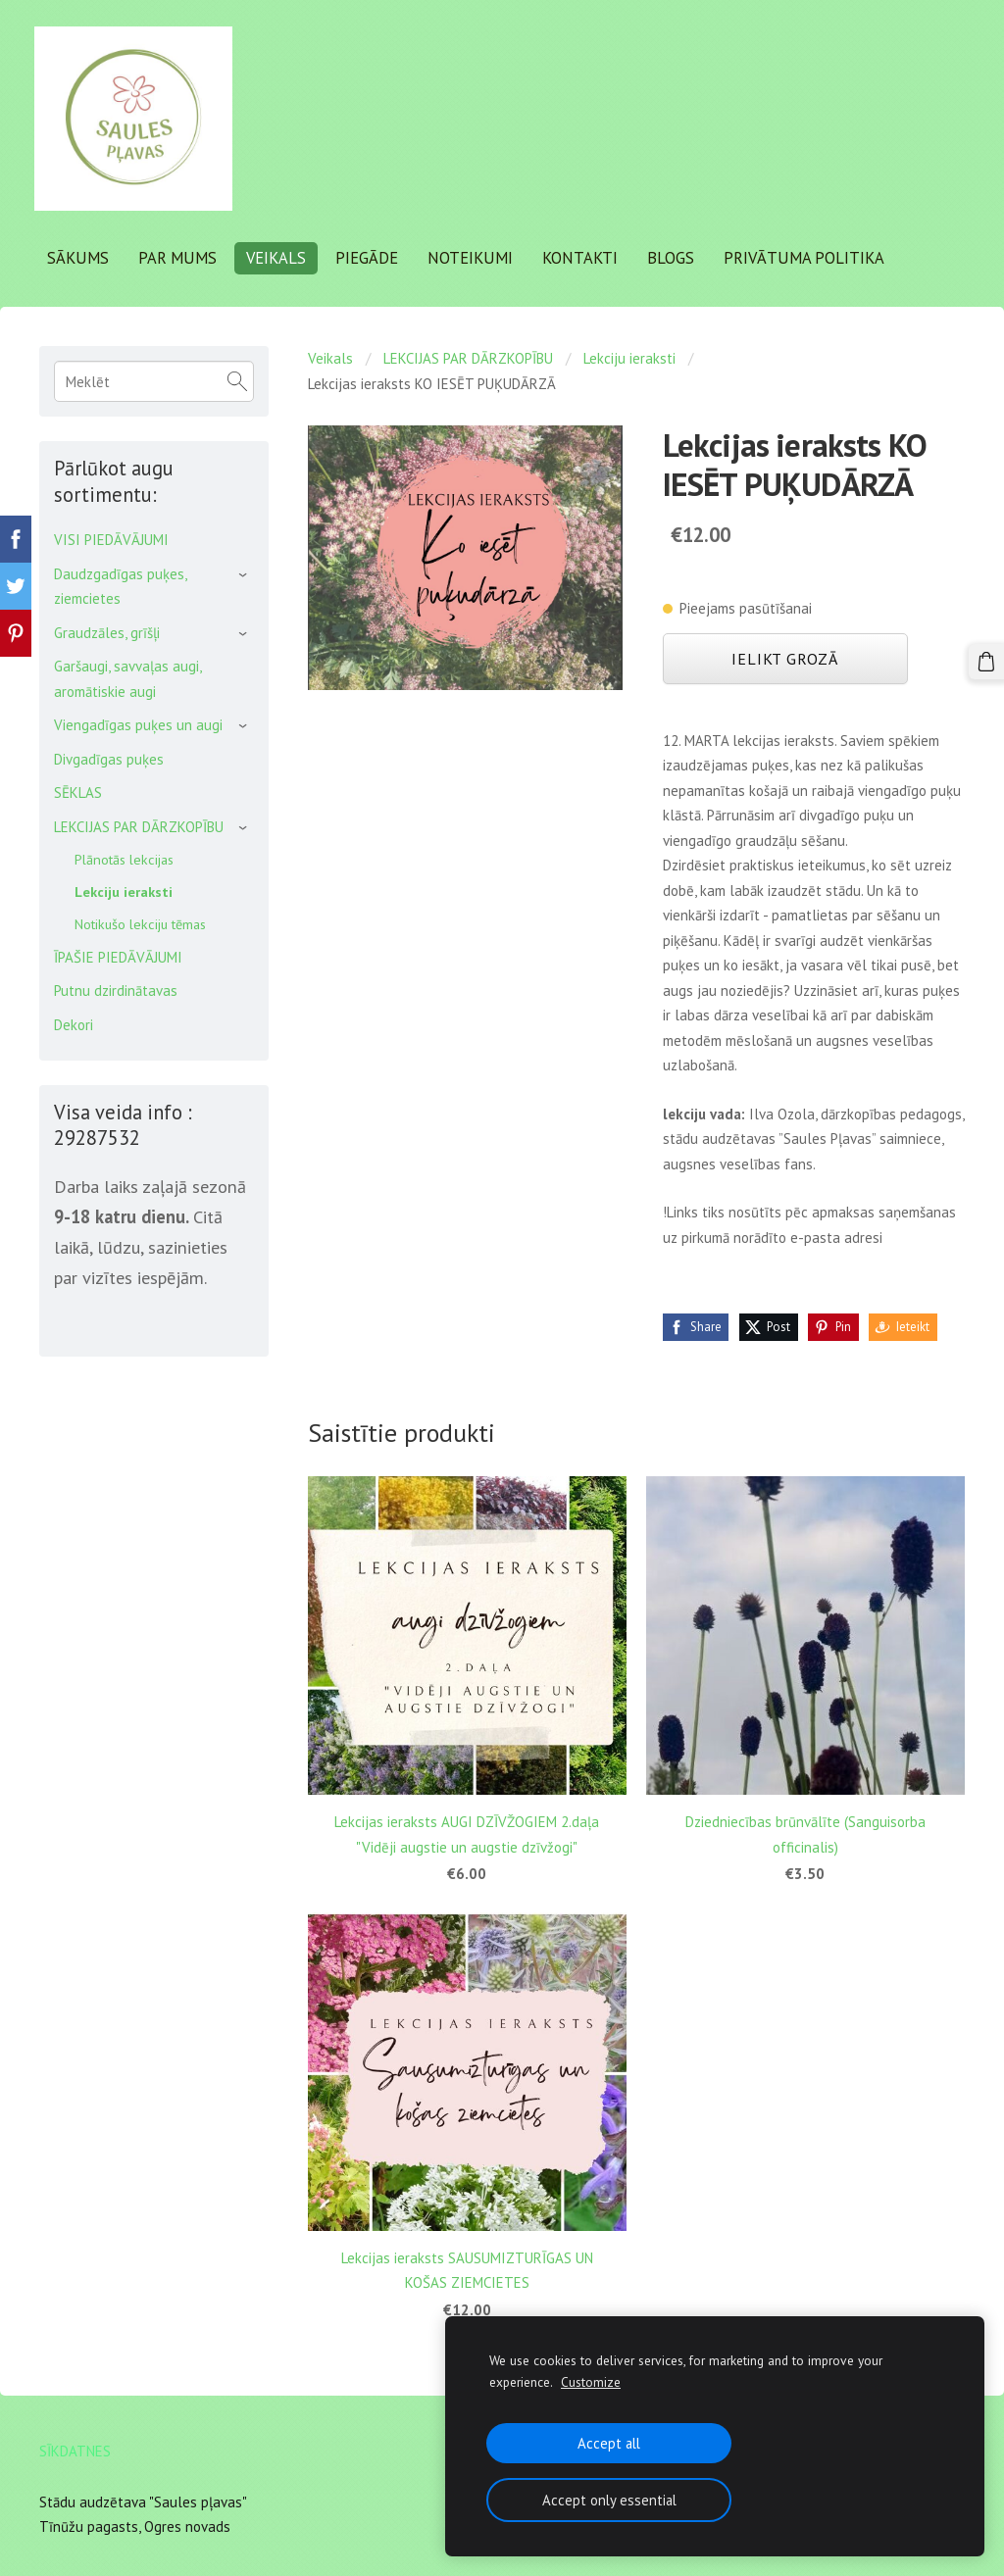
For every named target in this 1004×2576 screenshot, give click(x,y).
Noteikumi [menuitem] (475, 257)
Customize (591, 2382)
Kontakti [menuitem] (585, 257)
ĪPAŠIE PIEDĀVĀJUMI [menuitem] (118, 954)
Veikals (330, 356)
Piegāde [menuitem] (371, 257)
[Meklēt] (154, 379)
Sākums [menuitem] (83, 257)
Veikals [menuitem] (281, 257)
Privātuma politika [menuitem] (808, 257)
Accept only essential (609, 2500)
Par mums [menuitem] (182, 257)
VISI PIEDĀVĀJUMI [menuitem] (111, 537)
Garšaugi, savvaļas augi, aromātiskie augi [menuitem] (127, 677)
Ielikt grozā (784, 657)
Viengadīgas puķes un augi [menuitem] (138, 723)
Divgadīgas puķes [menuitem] (109, 756)
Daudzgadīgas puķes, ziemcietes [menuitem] (120, 584)
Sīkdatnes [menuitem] (75, 2448)
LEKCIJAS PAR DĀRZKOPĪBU (468, 356)
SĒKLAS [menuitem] (78, 790)
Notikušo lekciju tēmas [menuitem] (140, 921)
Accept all (608, 2443)
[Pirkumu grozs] (987, 660)
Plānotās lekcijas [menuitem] (124, 857)
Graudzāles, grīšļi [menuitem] (107, 629)
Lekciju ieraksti (629, 356)
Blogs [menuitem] (675, 257)
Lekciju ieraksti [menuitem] (124, 889)
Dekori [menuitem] (73, 1022)
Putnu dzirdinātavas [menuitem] (115, 988)
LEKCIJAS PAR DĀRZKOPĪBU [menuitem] (139, 824)
